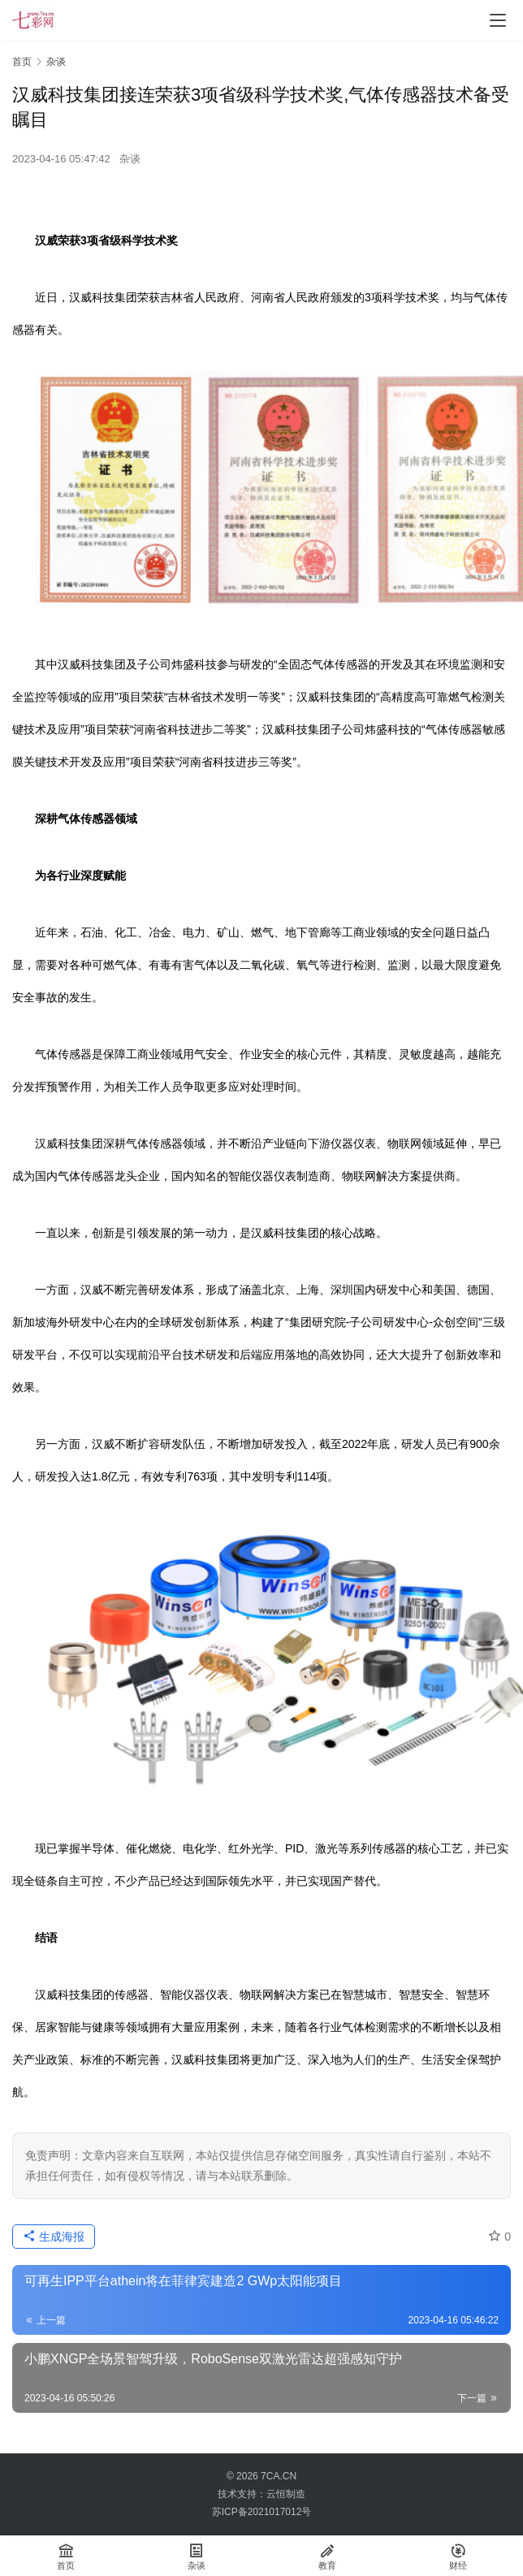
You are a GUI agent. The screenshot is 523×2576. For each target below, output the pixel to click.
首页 (22, 61)
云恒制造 (285, 2494)
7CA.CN (278, 2476)
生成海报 (53, 2236)
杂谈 (129, 159)
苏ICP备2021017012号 (262, 2512)
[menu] (498, 20)
